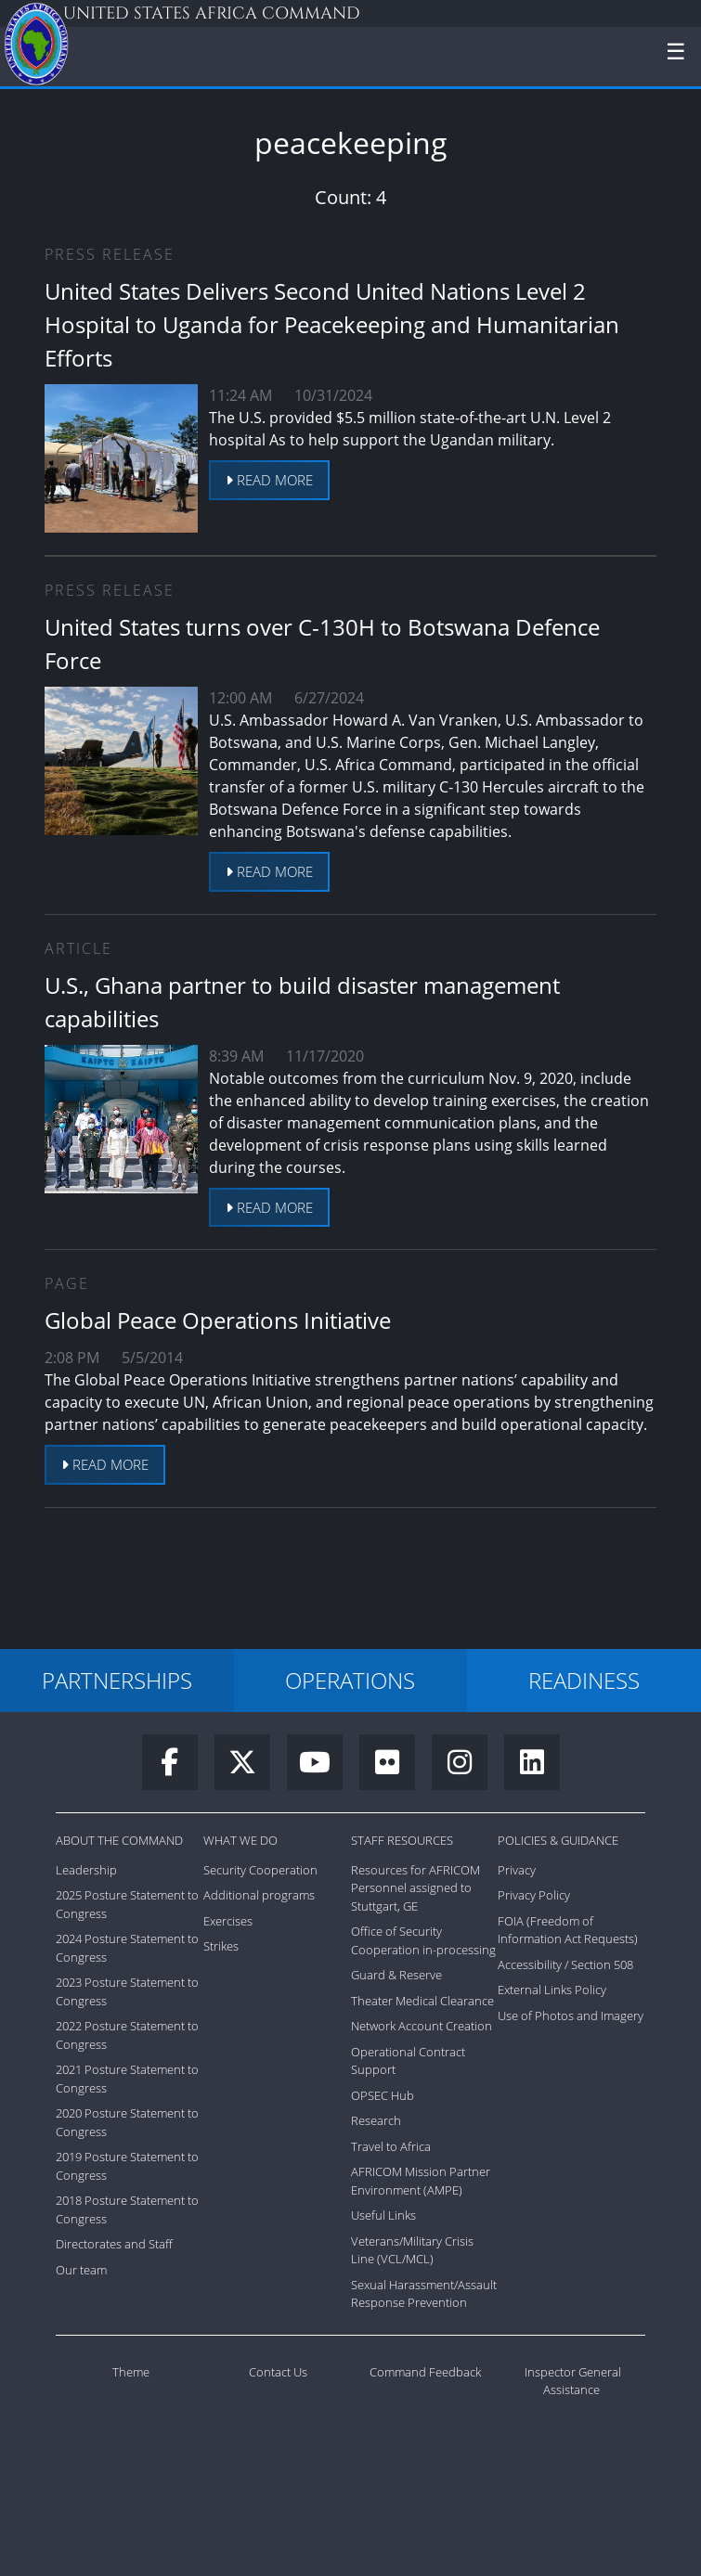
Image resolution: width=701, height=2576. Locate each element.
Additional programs (259, 1895)
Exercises (228, 1921)
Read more (269, 479)
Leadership (86, 1869)
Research (376, 2120)
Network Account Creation (421, 2025)
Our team (81, 2269)
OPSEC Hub (382, 2095)
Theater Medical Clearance (422, 2000)
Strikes (221, 1946)
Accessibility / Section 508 (565, 1964)
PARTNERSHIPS (117, 1680)
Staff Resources (402, 1840)
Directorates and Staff (114, 2243)
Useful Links (383, 2215)
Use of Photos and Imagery (570, 2015)
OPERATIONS (350, 1680)
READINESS (584, 1680)
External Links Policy (552, 1989)
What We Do (240, 1840)
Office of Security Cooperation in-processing (423, 1940)
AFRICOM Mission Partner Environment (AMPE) (420, 2180)
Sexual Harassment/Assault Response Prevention (424, 2294)
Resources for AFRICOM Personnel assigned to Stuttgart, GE (415, 1887)
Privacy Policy (534, 1895)
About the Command (119, 1840)
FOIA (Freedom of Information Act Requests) (568, 1930)
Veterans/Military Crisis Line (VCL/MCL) (412, 2250)
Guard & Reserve (396, 1974)
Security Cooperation (260, 1869)
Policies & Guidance (558, 1840)
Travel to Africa (391, 2146)
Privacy (517, 1869)
